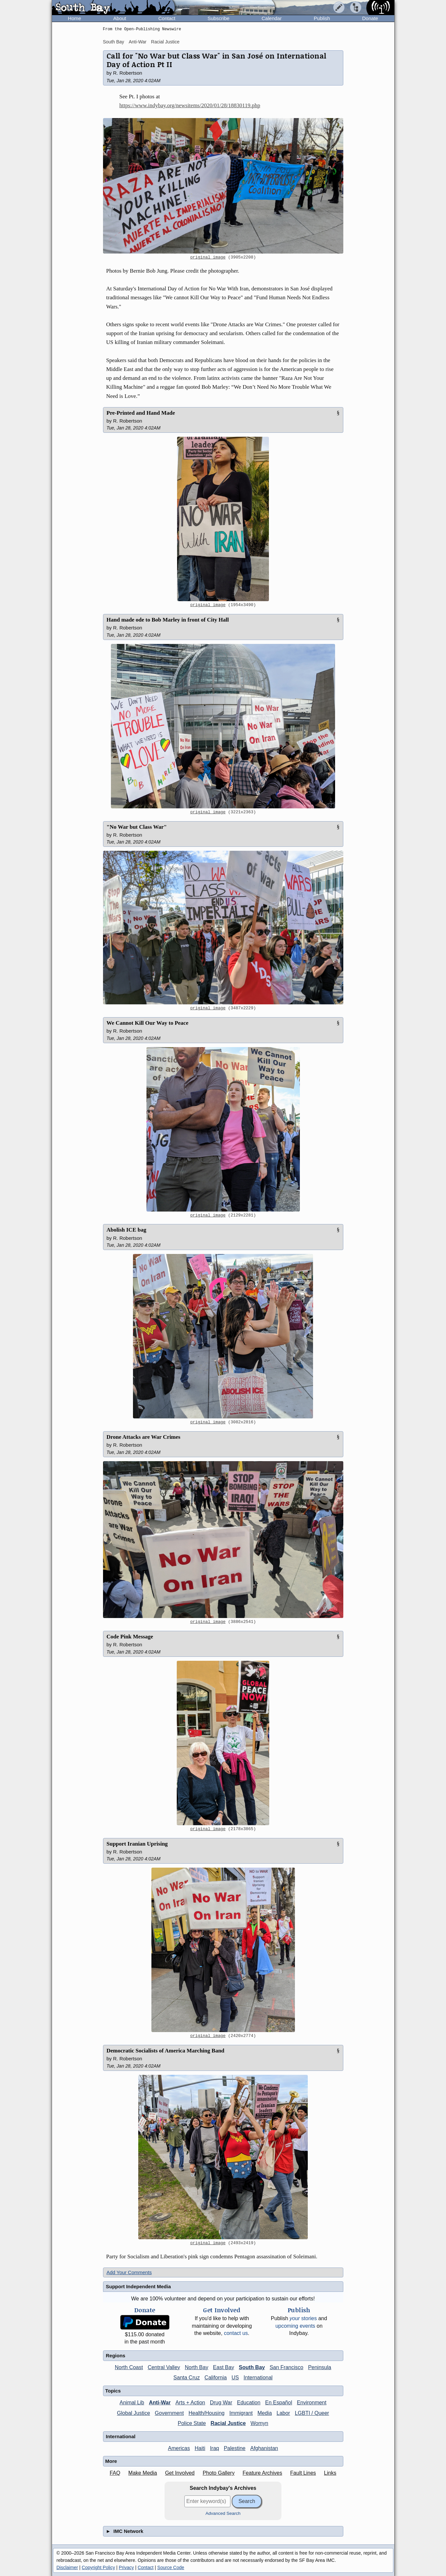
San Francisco (286, 2367)
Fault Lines (303, 2473)
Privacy (126, 2567)
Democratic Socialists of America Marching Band (165, 2051)
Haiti (200, 2448)
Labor (283, 2413)
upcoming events (295, 2326)
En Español (278, 2402)
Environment (312, 2402)
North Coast (129, 2367)
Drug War (221, 2402)
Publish (322, 18)
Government (169, 2413)
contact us (236, 2333)
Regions (115, 2355)
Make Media (142, 2473)
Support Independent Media (138, 2286)
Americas (179, 2448)
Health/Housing (206, 2413)
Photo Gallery (219, 2473)
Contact (166, 18)
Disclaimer (67, 2567)
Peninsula (319, 2367)
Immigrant (241, 2413)
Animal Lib (131, 2402)
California (215, 2377)
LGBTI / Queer (312, 2413)
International (258, 2377)
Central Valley (164, 2367)
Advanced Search (223, 2513)
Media (264, 2413)
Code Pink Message (130, 1636)
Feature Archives (262, 2473)
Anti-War (137, 41)
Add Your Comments (129, 2272)
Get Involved (180, 2473)
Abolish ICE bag (126, 1230)
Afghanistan (264, 2448)
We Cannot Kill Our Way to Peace (148, 1023)
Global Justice (133, 2413)
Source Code (170, 2567)
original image (208, 257)
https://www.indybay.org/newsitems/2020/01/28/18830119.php (189, 105)
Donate (370, 18)
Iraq (214, 2448)
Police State (192, 2423)
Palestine (235, 2448)
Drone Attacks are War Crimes (143, 1437)
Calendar (272, 18)
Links (330, 2473)
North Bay (196, 2367)
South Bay (113, 41)
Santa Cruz (186, 2377)
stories (303, 2318)
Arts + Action (190, 2402)
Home (74, 18)
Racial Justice (165, 41)
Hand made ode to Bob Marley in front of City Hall (168, 620)
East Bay (223, 2367)
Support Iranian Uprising (137, 1844)
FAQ (115, 2473)
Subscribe (218, 18)
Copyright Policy (98, 2567)
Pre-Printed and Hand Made (141, 413)
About (119, 18)
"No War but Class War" (137, 827)
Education (248, 2402)
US (235, 2377)
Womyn (259, 2423)
